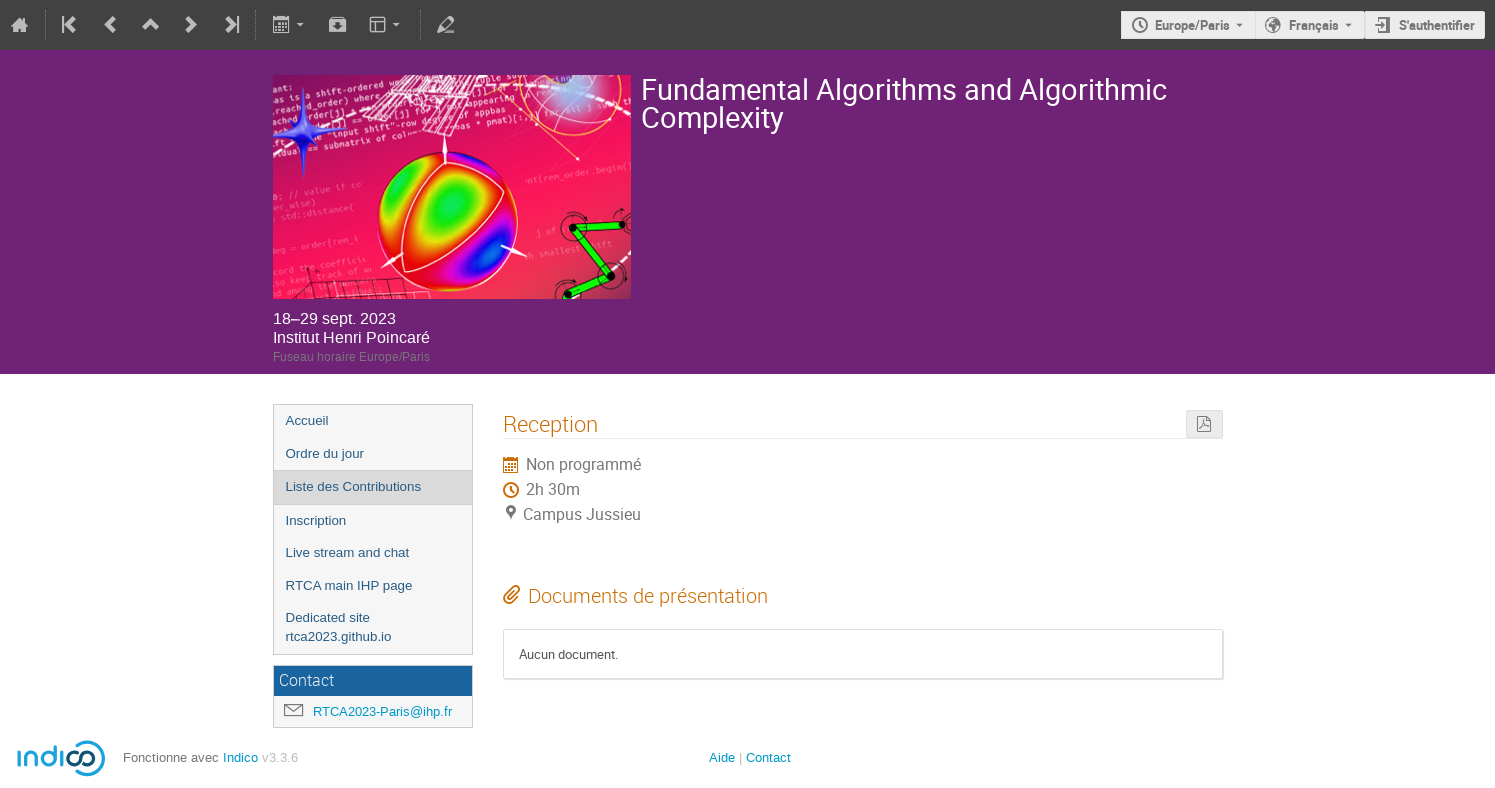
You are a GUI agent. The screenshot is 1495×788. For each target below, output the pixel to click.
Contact (768, 757)
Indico (240, 757)
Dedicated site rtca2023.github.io (339, 627)
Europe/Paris (1192, 25)
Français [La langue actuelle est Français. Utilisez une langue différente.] (1314, 25)
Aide (722, 757)
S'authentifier (1437, 25)
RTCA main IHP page (349, 585)
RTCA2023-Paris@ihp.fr (382, 711)
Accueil (307, 420)
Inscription (316, 520)
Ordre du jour (325, 453)
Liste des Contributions (354, 486)
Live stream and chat (348, 552)
